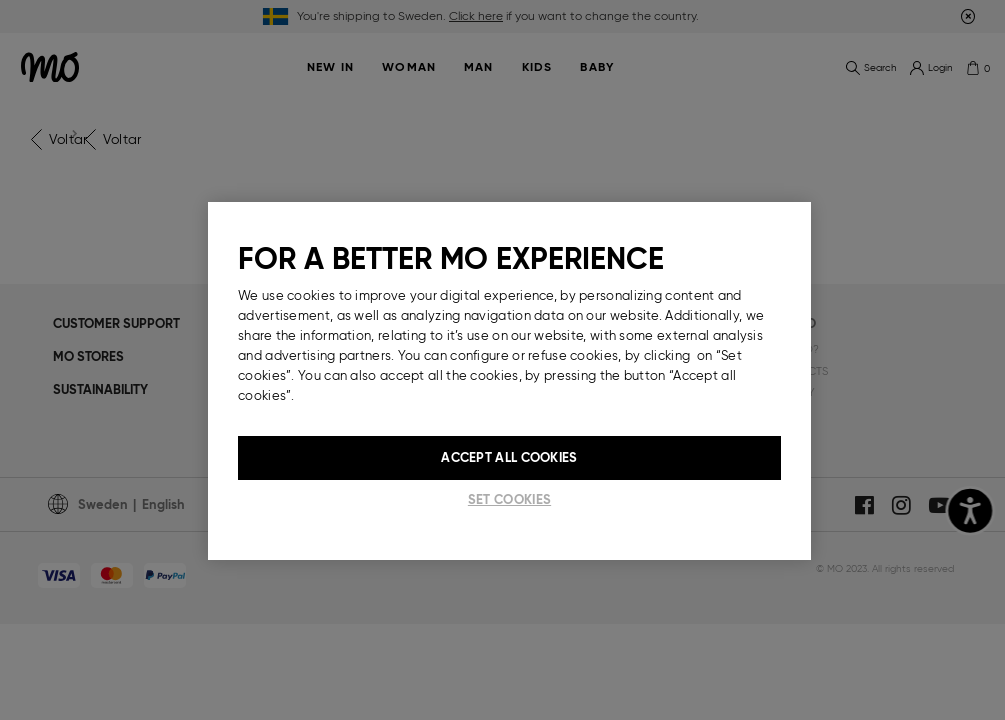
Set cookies (509, 499)
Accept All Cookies (509, 457)
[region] (509, 381)
